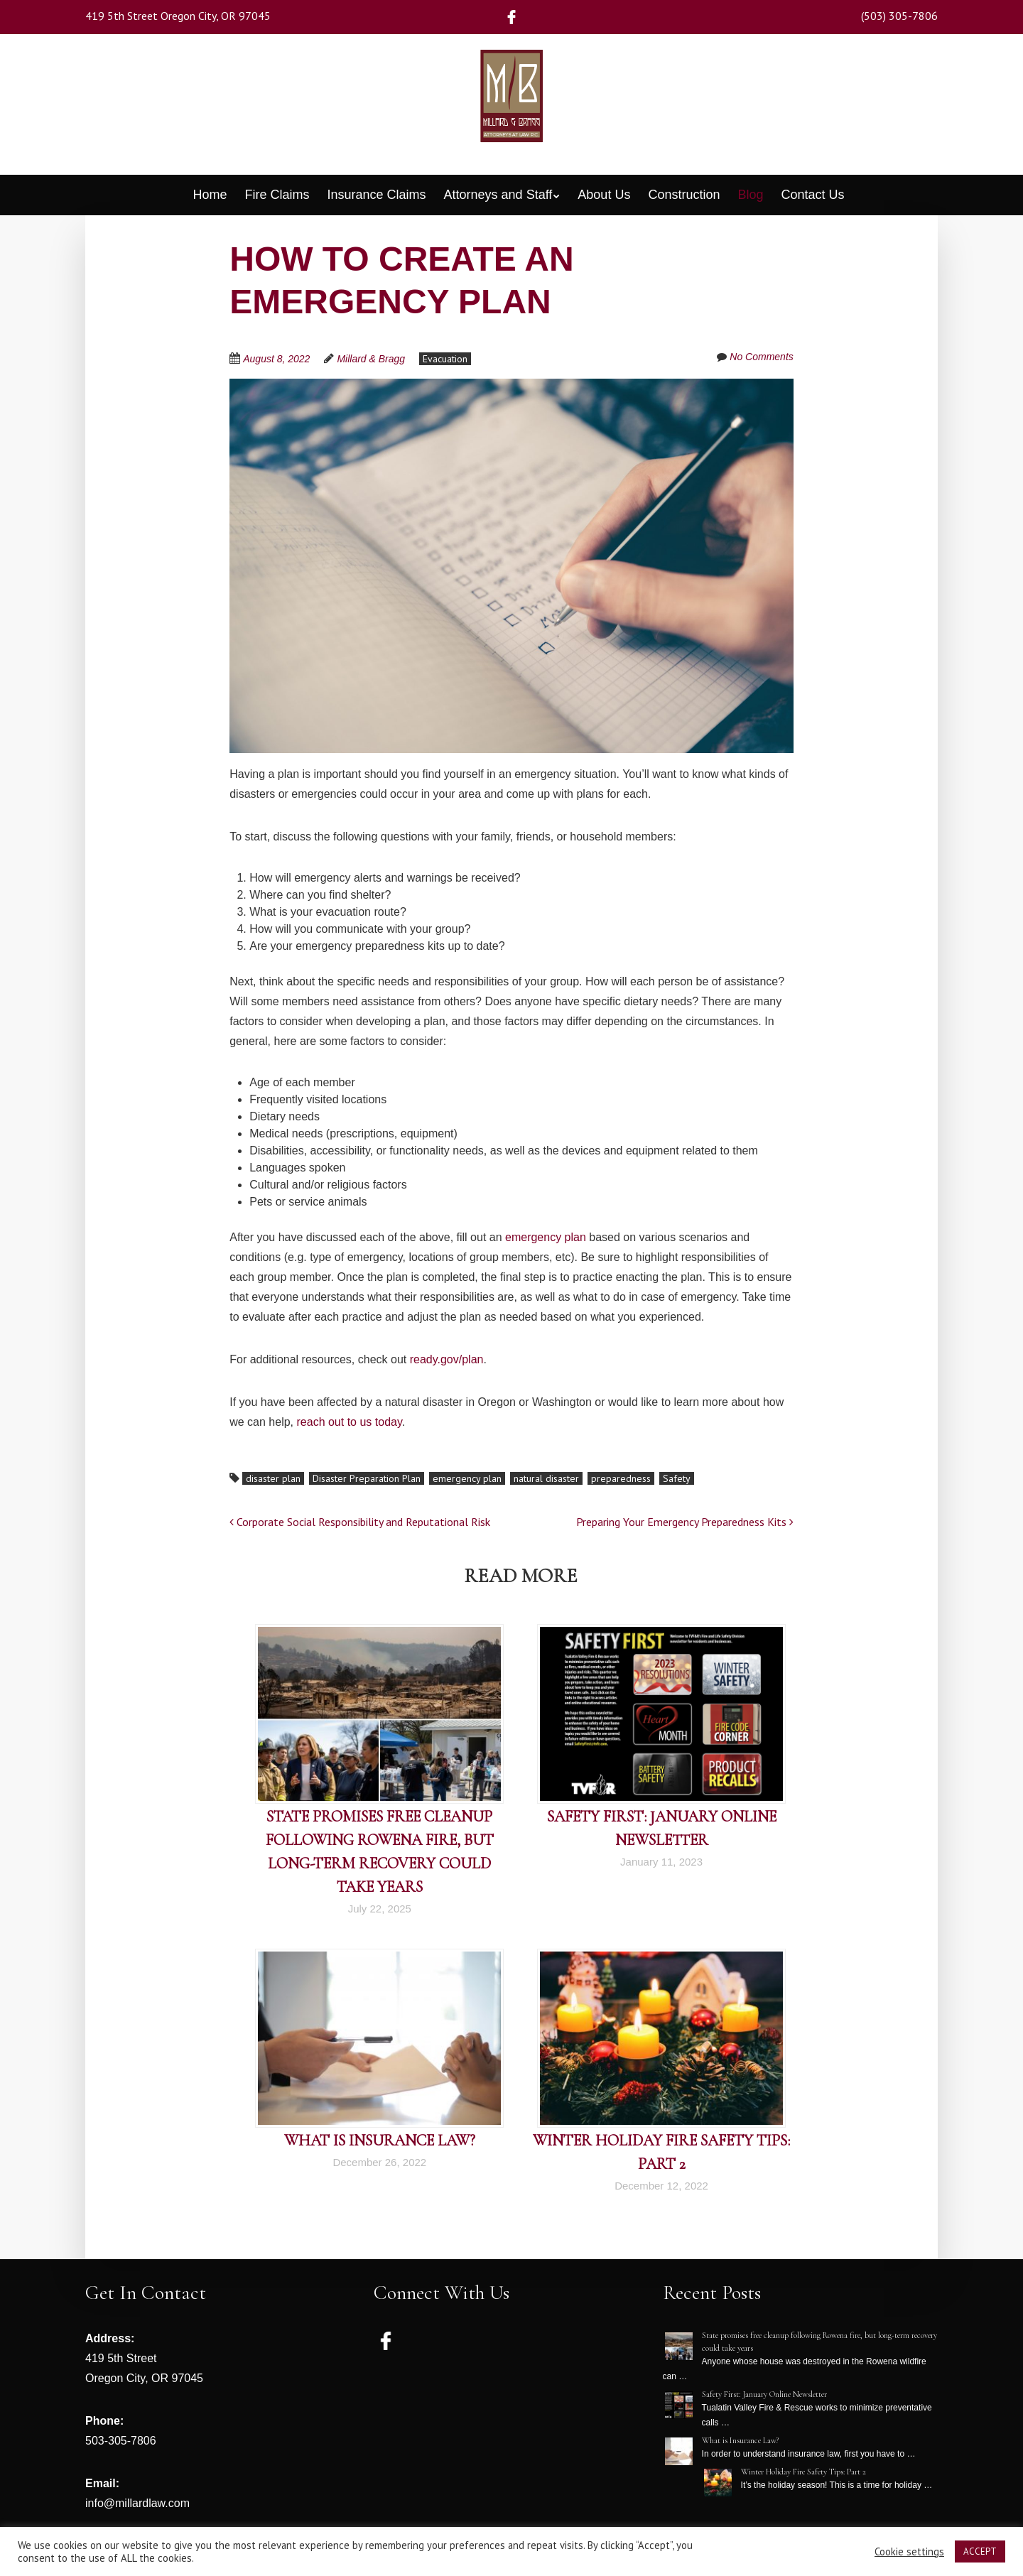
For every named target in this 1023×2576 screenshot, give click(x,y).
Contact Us (813, 195)
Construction (684, 195)
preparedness (621, 1478)
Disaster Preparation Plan (367, 1478)
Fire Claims (276, 195)
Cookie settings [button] (909, 2551)
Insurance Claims (376, 195)
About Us (604, 195)
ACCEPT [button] (980, 2551)
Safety (677, 1478)
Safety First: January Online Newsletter (764, 2394)
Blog (750, 195)
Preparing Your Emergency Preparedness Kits (685, 1522)
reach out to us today (349, 1422)
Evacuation (445, 358)
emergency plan (545, 1237)
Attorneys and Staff (498, 195)
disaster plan (273, 1478)
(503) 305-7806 (899, 16)
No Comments (761, 356)
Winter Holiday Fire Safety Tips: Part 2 (803, 2472)
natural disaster (546, 1478)
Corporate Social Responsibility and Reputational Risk (359, 1522)
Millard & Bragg (371, 358)
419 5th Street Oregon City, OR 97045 (178, 16)
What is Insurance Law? (379, 2140)
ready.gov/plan (447, 1359)
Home (210, 195)
